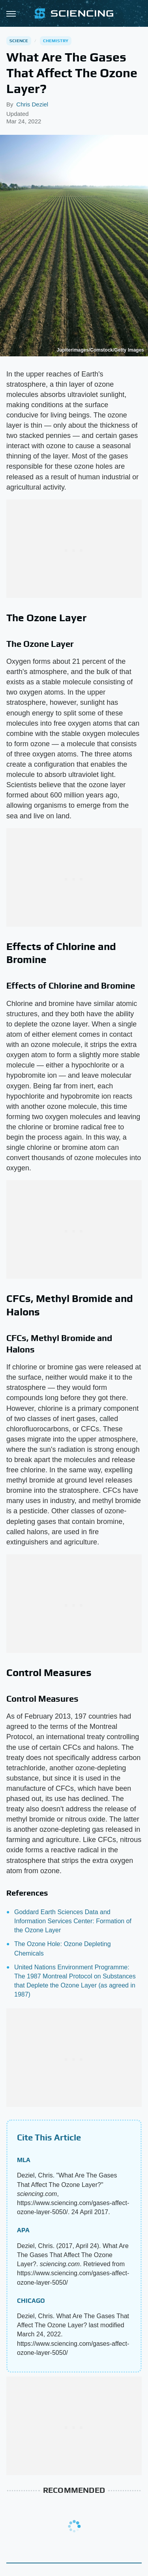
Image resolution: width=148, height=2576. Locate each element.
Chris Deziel (32, 104)
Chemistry (56, 40)
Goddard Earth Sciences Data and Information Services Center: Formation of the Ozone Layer (72, 1921)
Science (18, 40)
